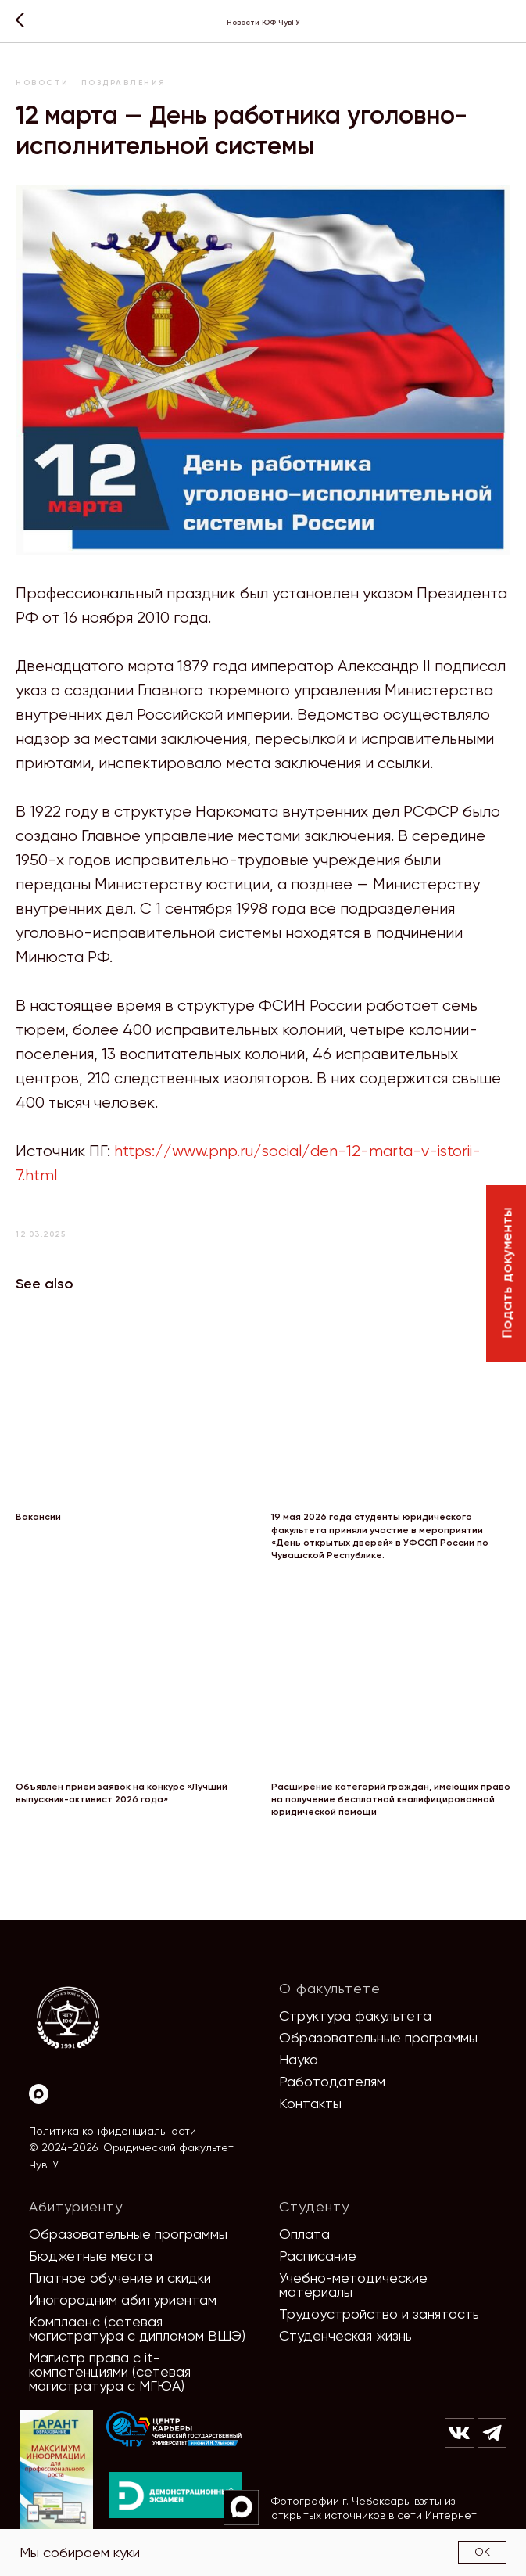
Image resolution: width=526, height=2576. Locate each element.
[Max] (38, 2094)
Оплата (304, 2234)
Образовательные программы (378, 2037)
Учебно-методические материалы (353, 2284)
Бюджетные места (90, 2255)
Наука (298, 2059)
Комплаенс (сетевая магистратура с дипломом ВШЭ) (137, 2328)
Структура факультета (355, 2015)
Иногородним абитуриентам (122, 2299)
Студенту (314, 2206)
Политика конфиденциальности (112, 2131)
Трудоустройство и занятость (379, 2313)
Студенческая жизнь (345, 2335)
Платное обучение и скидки (120, 2277)
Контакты (310, 2103)
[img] (174, 2429)
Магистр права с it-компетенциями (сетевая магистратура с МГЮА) (110, 2371)
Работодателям (332, 2081)
